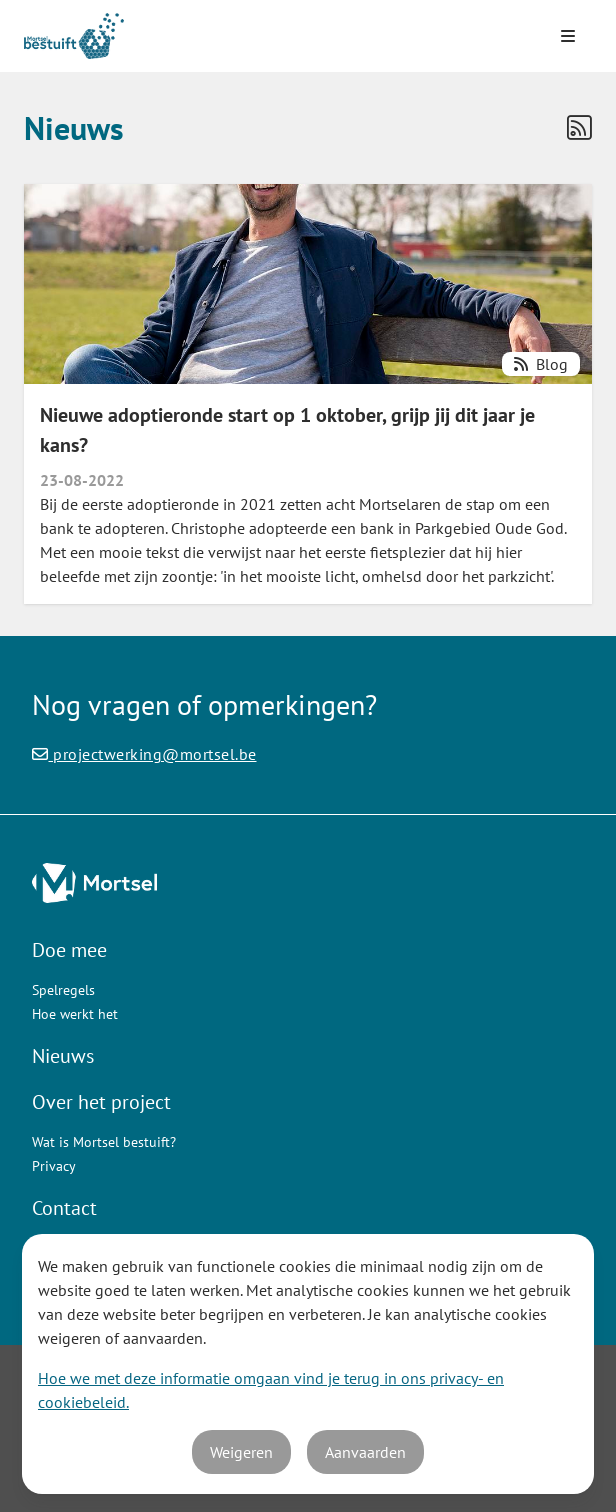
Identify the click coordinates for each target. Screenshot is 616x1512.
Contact (64, 1208)
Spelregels (63, 990)
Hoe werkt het (75, 1014)
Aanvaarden (365, 1452)
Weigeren (241, 1452)
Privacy (54, 1166)
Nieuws (63, 1056)
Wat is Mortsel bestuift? (104, 1142)
